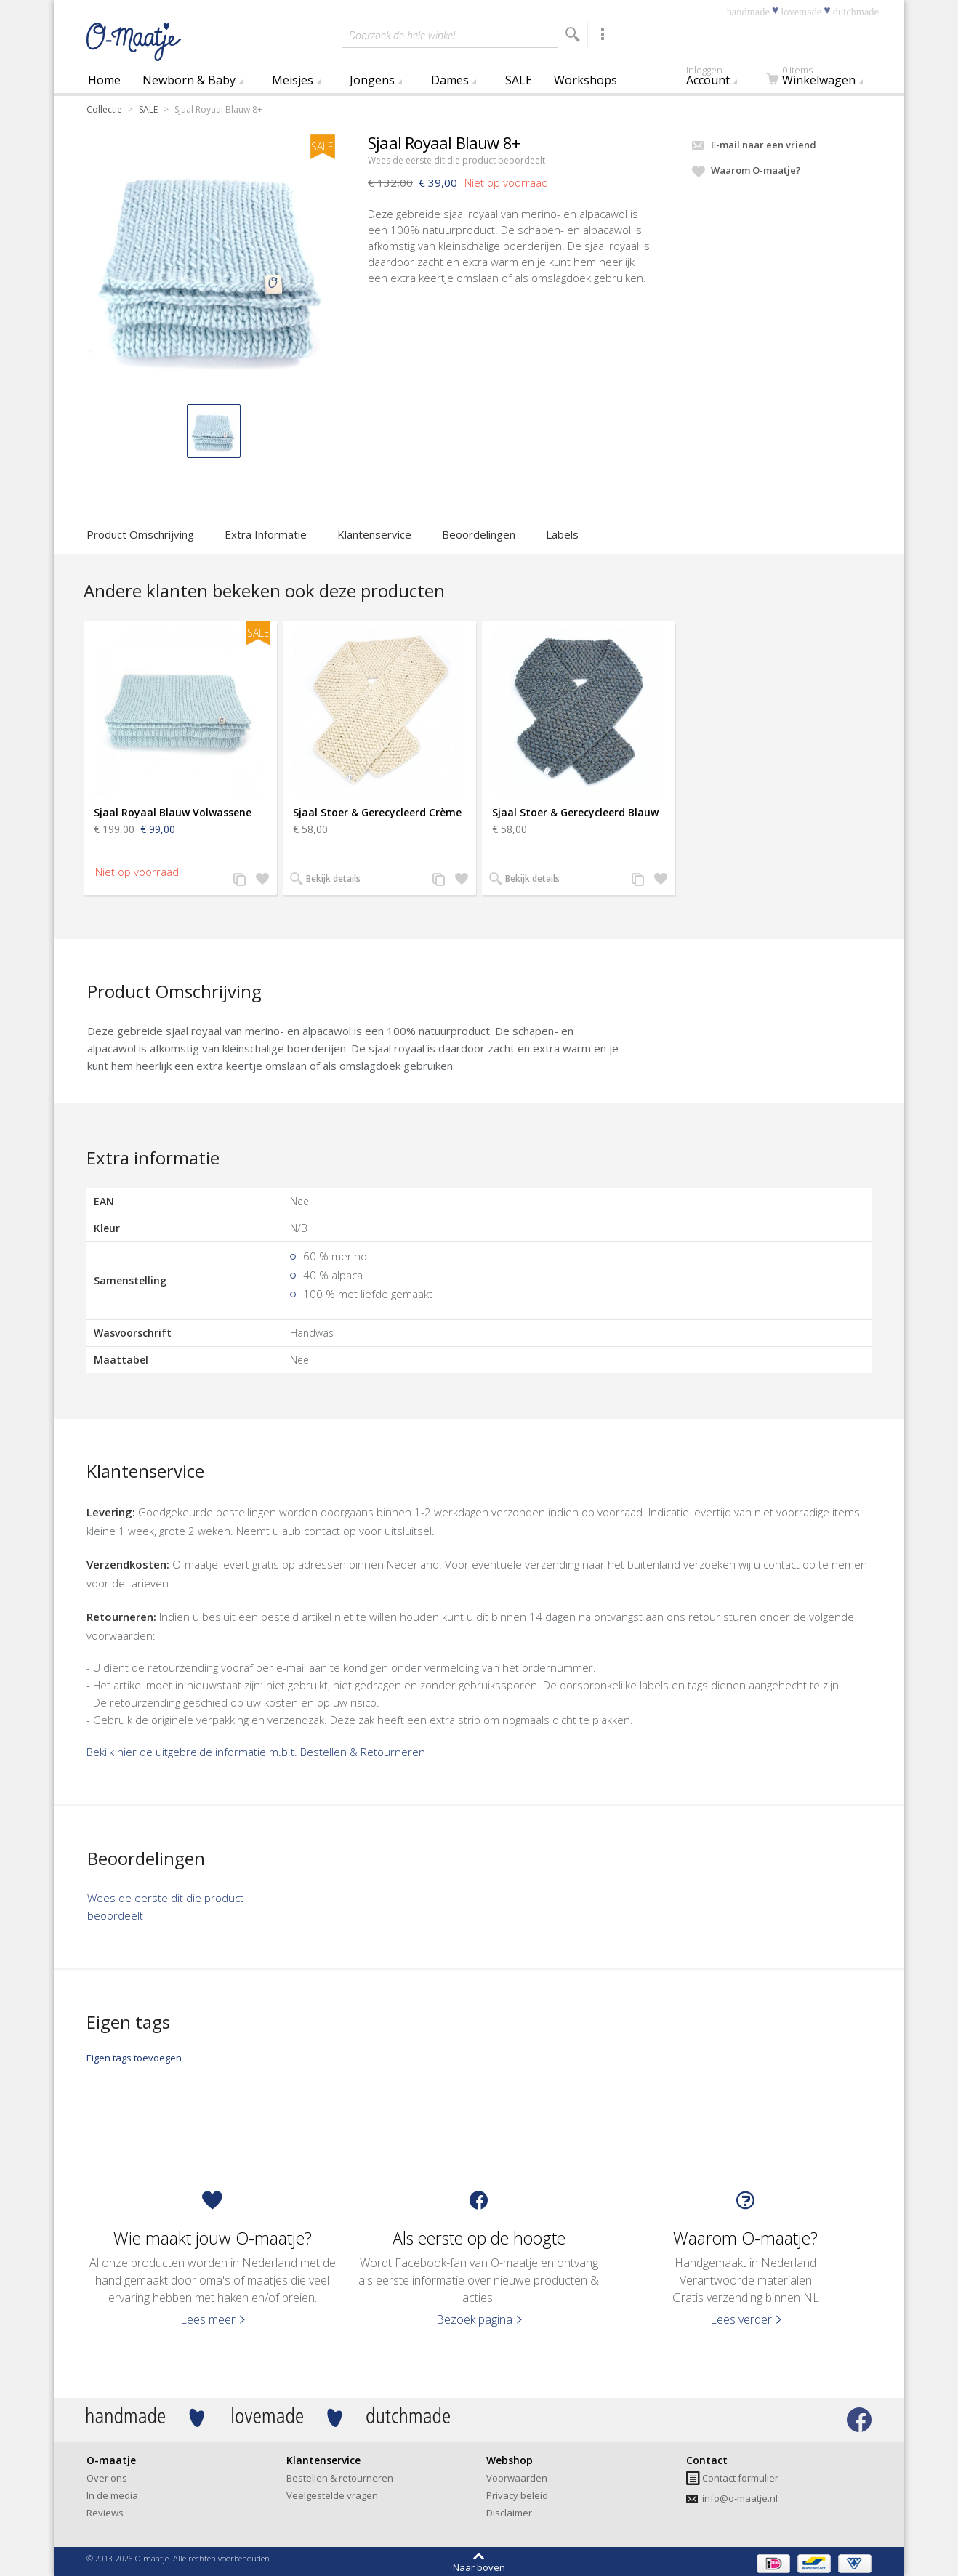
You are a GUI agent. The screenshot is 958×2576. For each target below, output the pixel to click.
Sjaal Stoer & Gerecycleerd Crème (377, 812)
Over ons (106, 2477)
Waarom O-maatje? (756, 170)
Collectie (104, 109)
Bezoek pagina (474, 2319)
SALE (518, 80)
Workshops (585, 80)
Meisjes (292, 80)
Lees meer (208, 2319)
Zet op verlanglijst (260, 880)
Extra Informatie (266, 534)
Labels (562, 534)
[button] (213, 431)
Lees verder (741, 2319)
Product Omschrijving (140, 534)
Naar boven (479, 2566)
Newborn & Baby (189, 80)
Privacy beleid (517, 2495)
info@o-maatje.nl (740, 2498)
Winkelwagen (817, 78)
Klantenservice (374, 534)
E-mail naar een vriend (763, 144)
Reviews (105, 2512)
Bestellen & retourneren (339, 2477)
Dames (450, 80)
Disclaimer (509, 2512)
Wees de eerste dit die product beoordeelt (456, 160)
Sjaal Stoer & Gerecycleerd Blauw (575, 812)
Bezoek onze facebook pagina (859, 2419)
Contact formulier (740, 2477)
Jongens (372, 80)
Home (104, 80)
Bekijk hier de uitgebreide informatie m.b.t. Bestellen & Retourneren (255, 1751)
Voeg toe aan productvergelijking (240, 880)
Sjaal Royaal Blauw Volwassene (172, 812)
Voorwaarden (516, 2477)
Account (720, 78)
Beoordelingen (478, 534)
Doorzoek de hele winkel (402, 35)
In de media (112, 2495)
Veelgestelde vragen (332, 2495)
